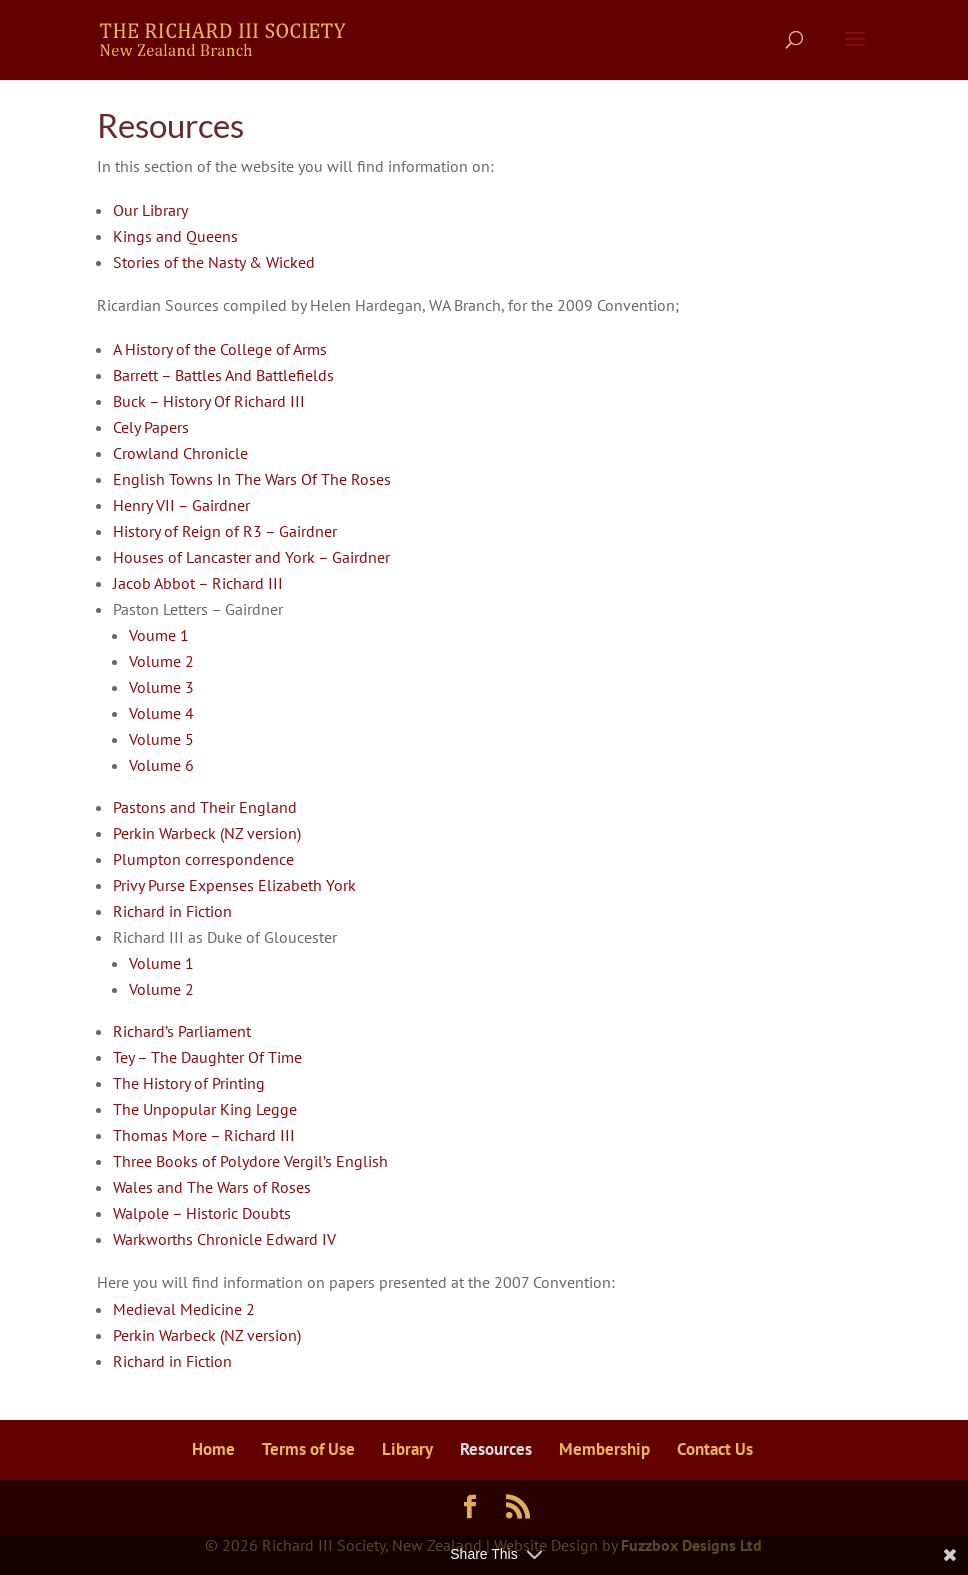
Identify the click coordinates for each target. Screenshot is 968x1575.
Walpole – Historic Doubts (202, 1213)
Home (213, 1449)
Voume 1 (159, 635)
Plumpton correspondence (203, 859)
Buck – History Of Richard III (209, 401)
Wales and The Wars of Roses (212, 1187)
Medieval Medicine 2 (184, 1309)
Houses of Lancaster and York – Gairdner (251, 557)
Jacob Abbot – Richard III (198, 583)
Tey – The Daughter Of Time (207, 1057)
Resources (496, 1449)
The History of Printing (189, 1083)
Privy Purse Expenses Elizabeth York (234, 885)
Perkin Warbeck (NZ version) (207, 833)
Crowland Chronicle (180, 453)
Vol (140, 687)
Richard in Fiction (172, 911)
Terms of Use (308, 1449)
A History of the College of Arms (220, 349)
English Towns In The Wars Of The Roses (252, 479)
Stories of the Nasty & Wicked (214, 262)
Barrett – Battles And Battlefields (223, 375)
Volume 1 (161, 963)
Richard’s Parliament (182, 1031)
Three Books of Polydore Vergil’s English (250, 1161)
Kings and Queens (175, 236)
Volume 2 (161, 661)
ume (166, 687)
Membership (604, 1449)
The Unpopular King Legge (205, 1109)
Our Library (150, 210)
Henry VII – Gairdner (181, 505)
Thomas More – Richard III (204, 1135)
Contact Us (715, 1449)
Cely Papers (151, 427)
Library (407, 1449)
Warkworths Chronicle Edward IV (224, 1239)
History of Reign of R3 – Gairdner (225, 531)
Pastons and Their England (205, 807)
